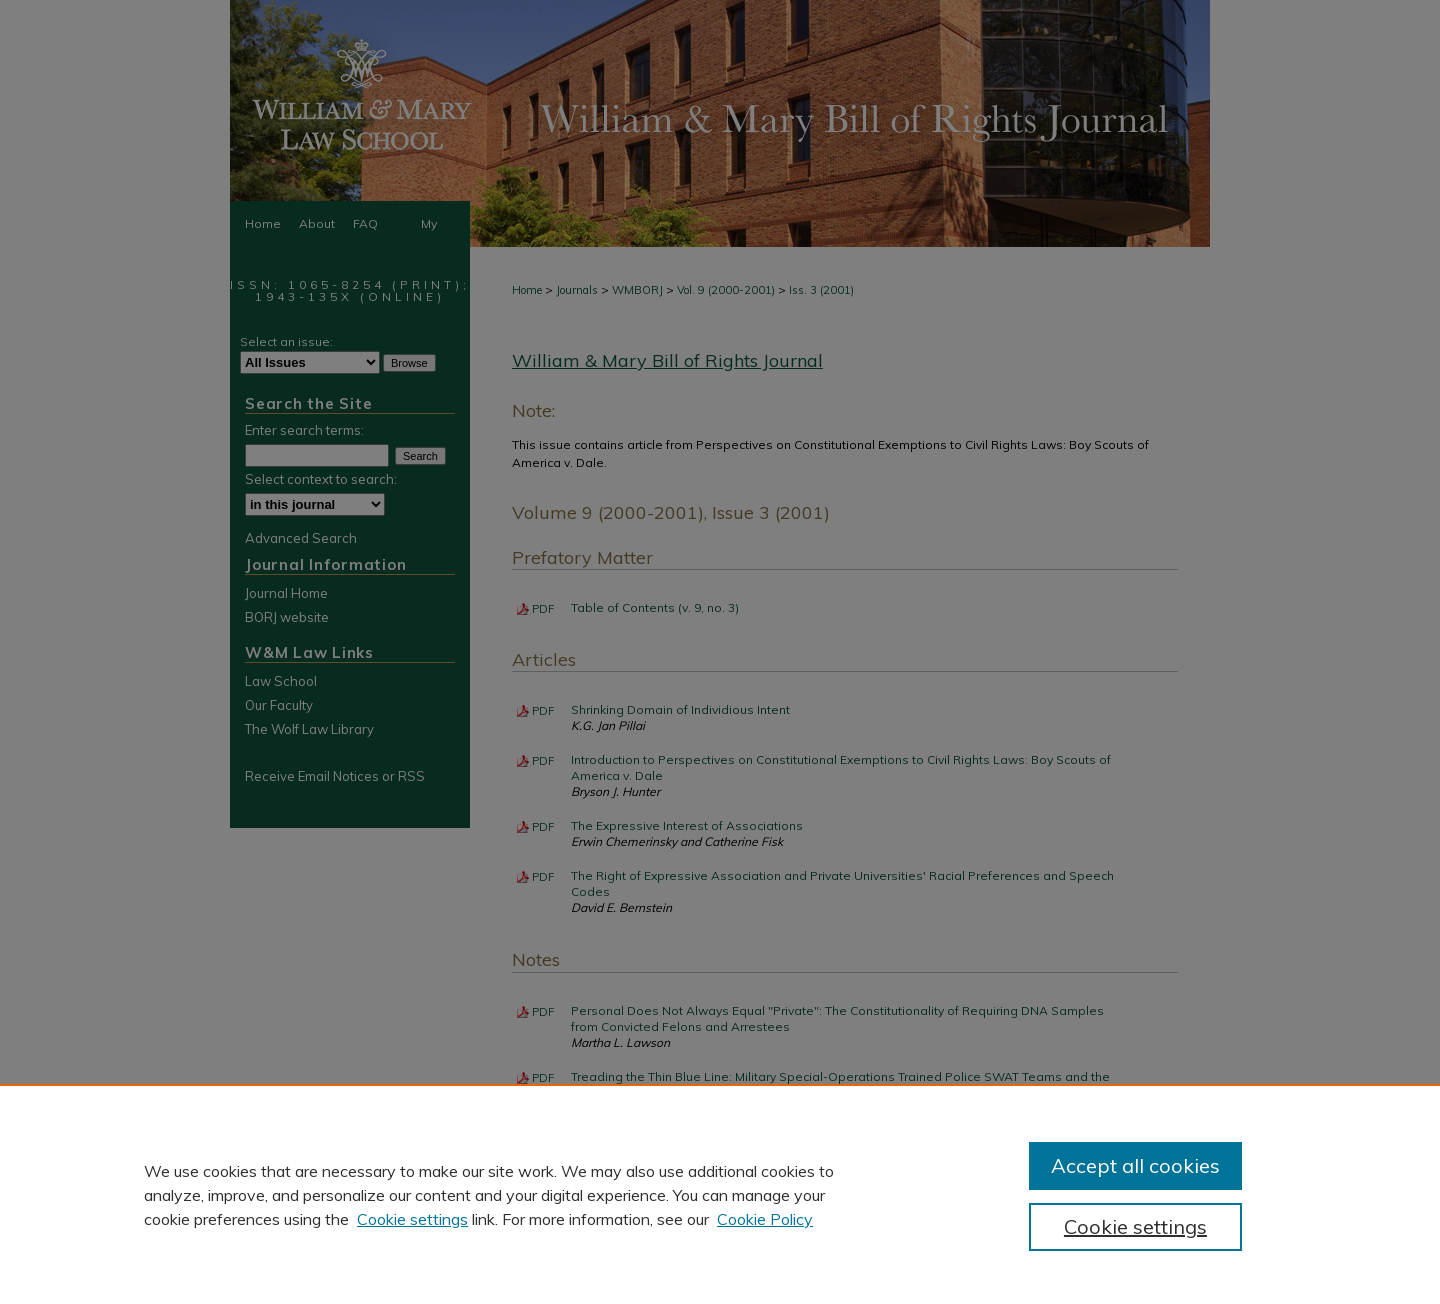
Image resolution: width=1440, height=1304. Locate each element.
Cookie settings (412, 1219)
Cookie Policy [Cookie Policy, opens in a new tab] (765, 1219)
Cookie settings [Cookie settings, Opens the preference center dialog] (1135, 1226)
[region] (720, 1194)
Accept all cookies (1135, 1165)
